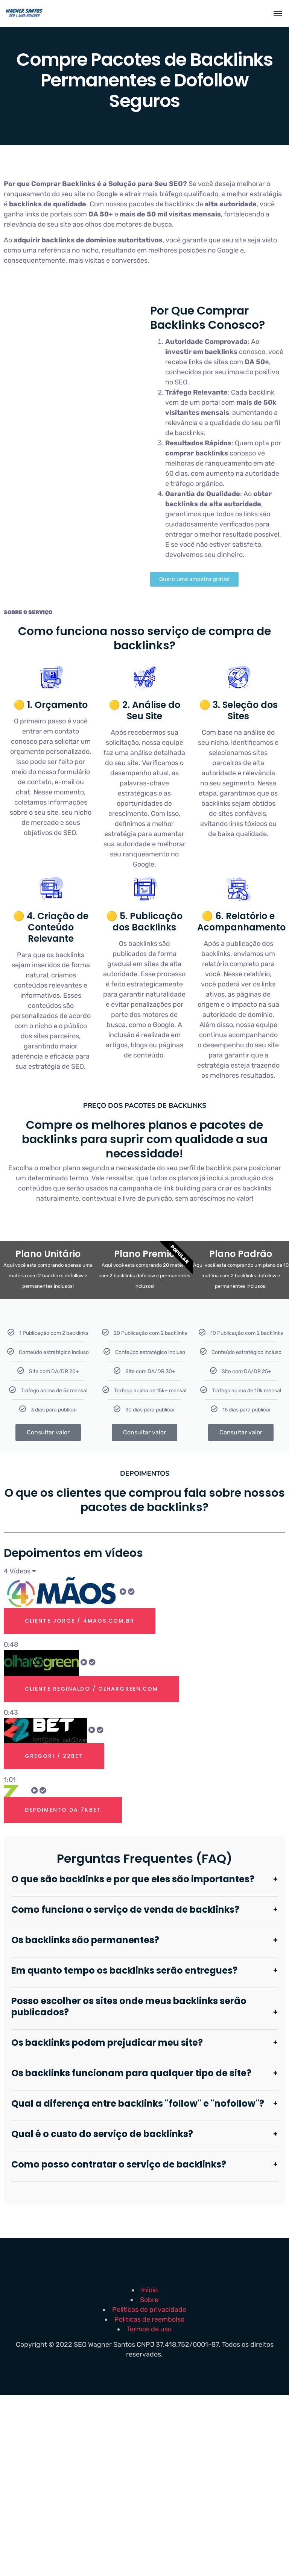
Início (149, 2290)
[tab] (144, 1613)
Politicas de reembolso (149, 2319)
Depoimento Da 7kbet (65, 1810)
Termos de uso (149, 2329)
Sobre (149, 2300)
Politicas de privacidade (149, 2309)
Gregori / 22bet (56, 1756)
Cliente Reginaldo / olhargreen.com (96, 1689)
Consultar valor (48, 1432)
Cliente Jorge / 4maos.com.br (83, 1621)
